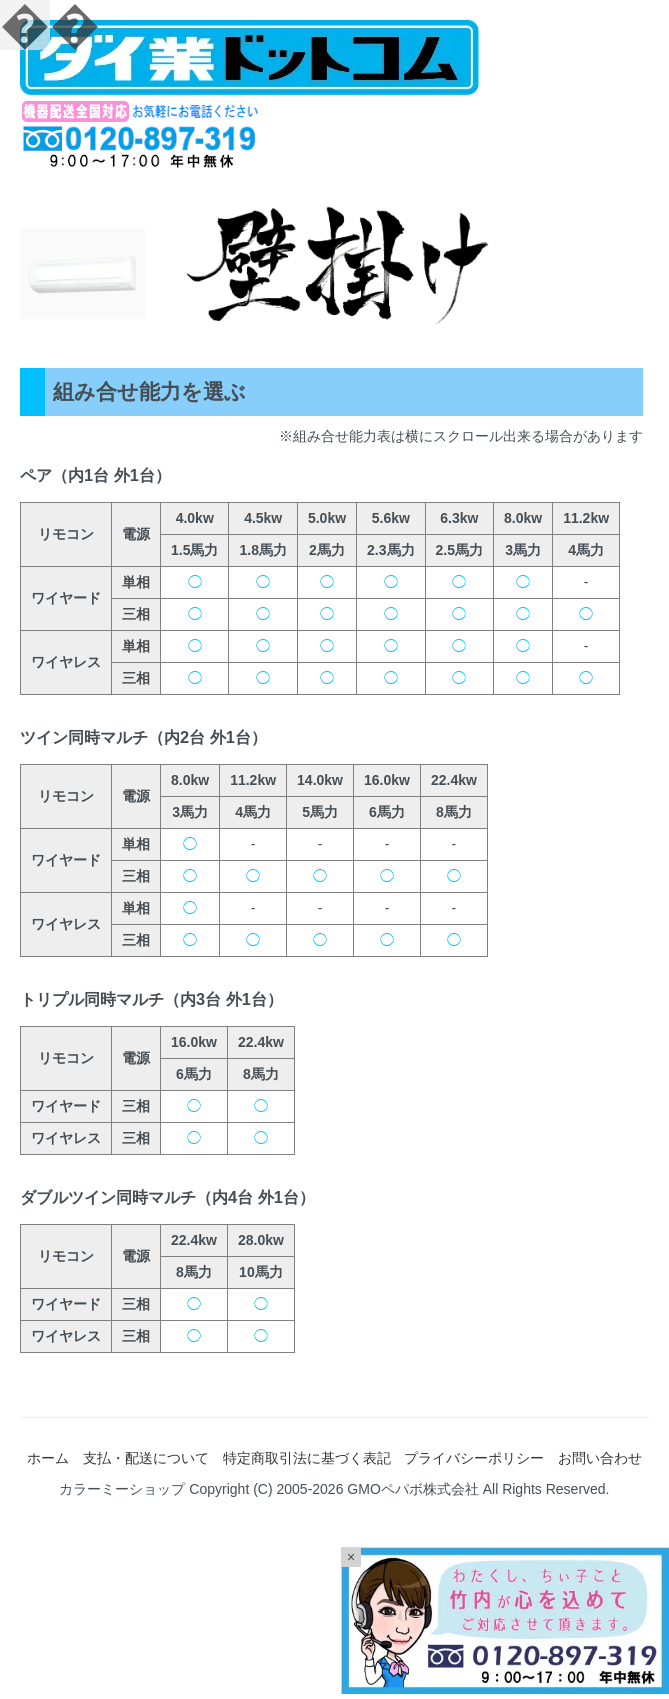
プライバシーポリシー (474, 1458)
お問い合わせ (600, 1458)
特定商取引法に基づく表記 (307, 1458)
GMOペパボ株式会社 (412, 1489)
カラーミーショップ (122, 1489)
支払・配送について (146, 1458)
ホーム (48, 1458)
